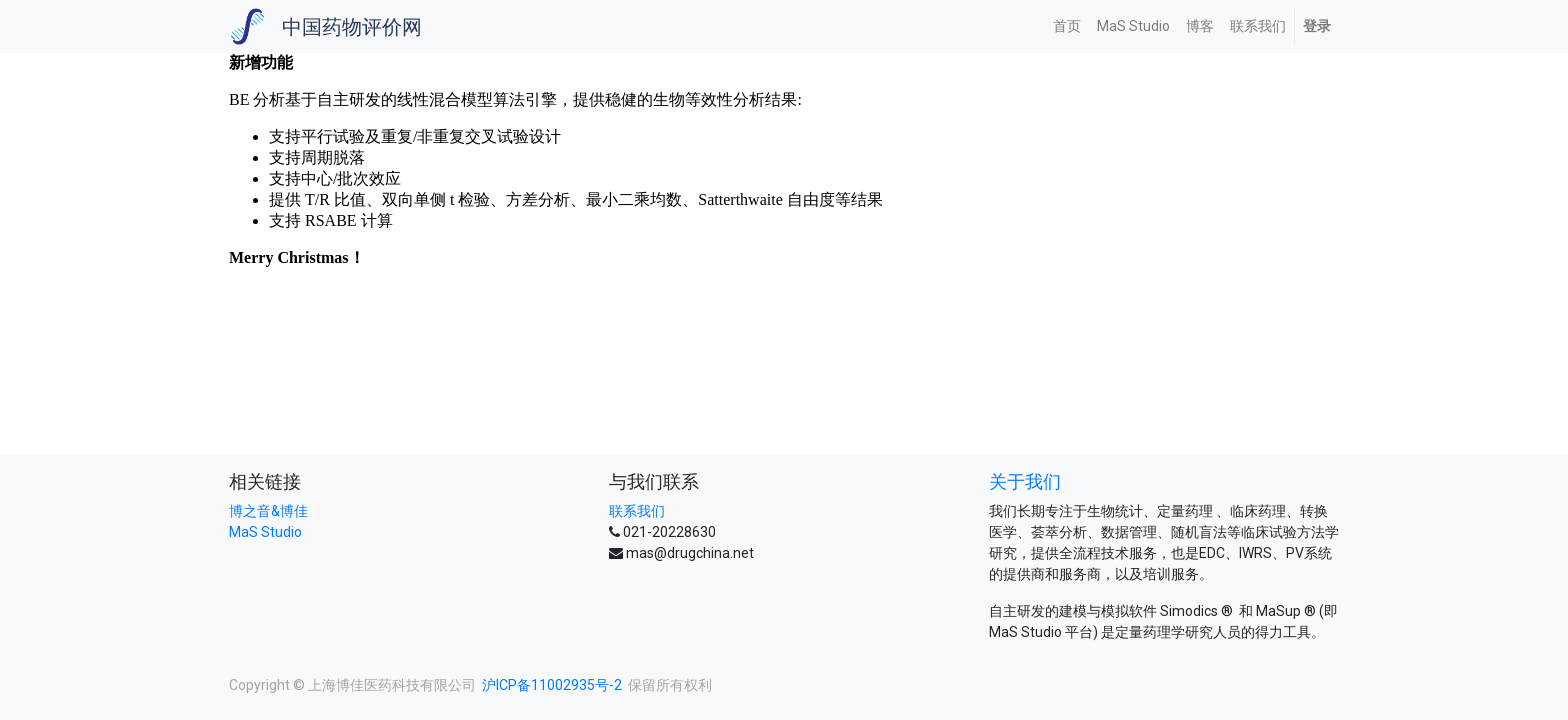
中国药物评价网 (352, 27)
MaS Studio (265, 532)
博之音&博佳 (268, 511)
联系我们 (637, 511)
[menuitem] (1067, 26)
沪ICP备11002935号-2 (552, 685)
